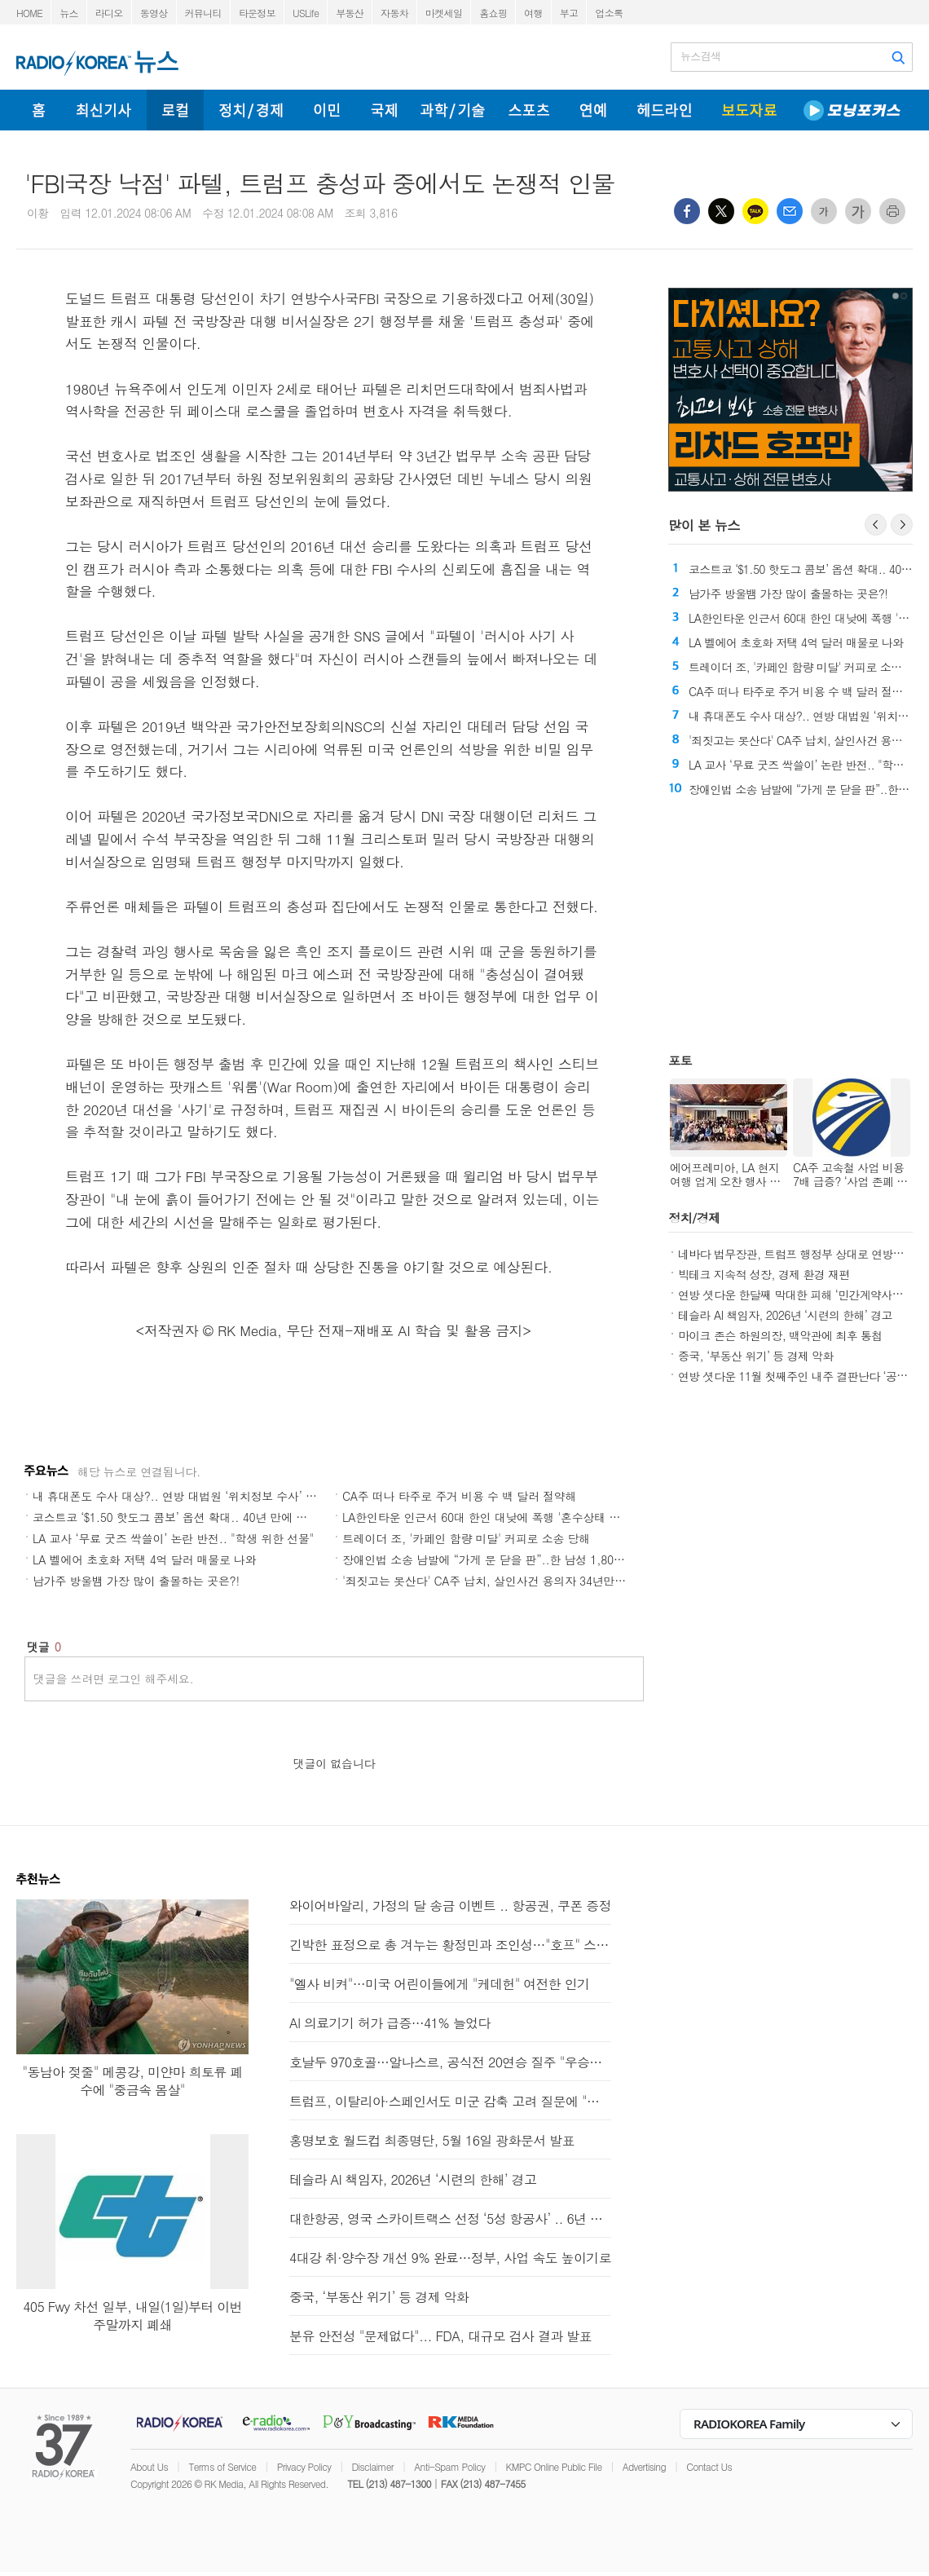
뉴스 (68, 13)
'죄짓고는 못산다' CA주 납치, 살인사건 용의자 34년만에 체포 (497, 1581)
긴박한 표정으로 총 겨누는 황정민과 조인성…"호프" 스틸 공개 (450, 1944)
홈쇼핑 (493, 13)
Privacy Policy (304, 2466)
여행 (533, 13)
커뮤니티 (203, 13)
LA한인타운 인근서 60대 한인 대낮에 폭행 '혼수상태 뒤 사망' (495, 1517)
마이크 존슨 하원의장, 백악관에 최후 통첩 (780, 1335)
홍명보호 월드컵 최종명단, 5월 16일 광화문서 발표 (432, 2140)
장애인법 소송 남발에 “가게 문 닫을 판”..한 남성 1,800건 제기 (499, 1559)
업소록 (609, 13)
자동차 (394, 13)
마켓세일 (443, 13)
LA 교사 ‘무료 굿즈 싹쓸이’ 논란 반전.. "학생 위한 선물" (173, 1538)
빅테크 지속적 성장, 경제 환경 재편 (764, 1274)
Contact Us (709, 2466)
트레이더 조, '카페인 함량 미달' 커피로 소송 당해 (466, 1538)
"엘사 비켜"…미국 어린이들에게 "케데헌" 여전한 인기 (439, 1983)
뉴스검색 (700, 56)
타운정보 (257, 13)
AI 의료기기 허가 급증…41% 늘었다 (390, 2023)
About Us (149, 2466)
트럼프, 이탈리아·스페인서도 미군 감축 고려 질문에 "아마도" (450, 2101)
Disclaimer (373, 2466)
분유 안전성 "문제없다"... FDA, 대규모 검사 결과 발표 (440, 2336)
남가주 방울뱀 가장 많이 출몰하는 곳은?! (136, 1581)
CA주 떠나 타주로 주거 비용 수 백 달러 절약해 (459, 1496)
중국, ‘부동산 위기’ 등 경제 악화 (756, 1356)
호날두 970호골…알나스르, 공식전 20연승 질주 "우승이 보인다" (450, 2062)
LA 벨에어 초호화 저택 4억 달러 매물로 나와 (145, 1559)
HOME (29, 13)
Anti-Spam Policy (449, 2466)
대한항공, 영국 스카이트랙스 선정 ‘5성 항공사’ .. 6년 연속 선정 (450, 2218)
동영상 (154, 13)
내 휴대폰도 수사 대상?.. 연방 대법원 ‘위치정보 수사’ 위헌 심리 (193, 1496)
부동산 (349, 13)
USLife (306, 13)
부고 (569, 13)
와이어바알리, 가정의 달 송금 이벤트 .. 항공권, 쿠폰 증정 (450, 1905)
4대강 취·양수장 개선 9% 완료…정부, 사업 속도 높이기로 (450, 2257)
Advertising (644, 2466)
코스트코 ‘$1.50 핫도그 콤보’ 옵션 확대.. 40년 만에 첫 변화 (183, 1517)
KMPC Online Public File (554, 2466)
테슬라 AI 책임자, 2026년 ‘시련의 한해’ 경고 (785, 1315)
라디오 (109, 13)
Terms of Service (222, 2466)
